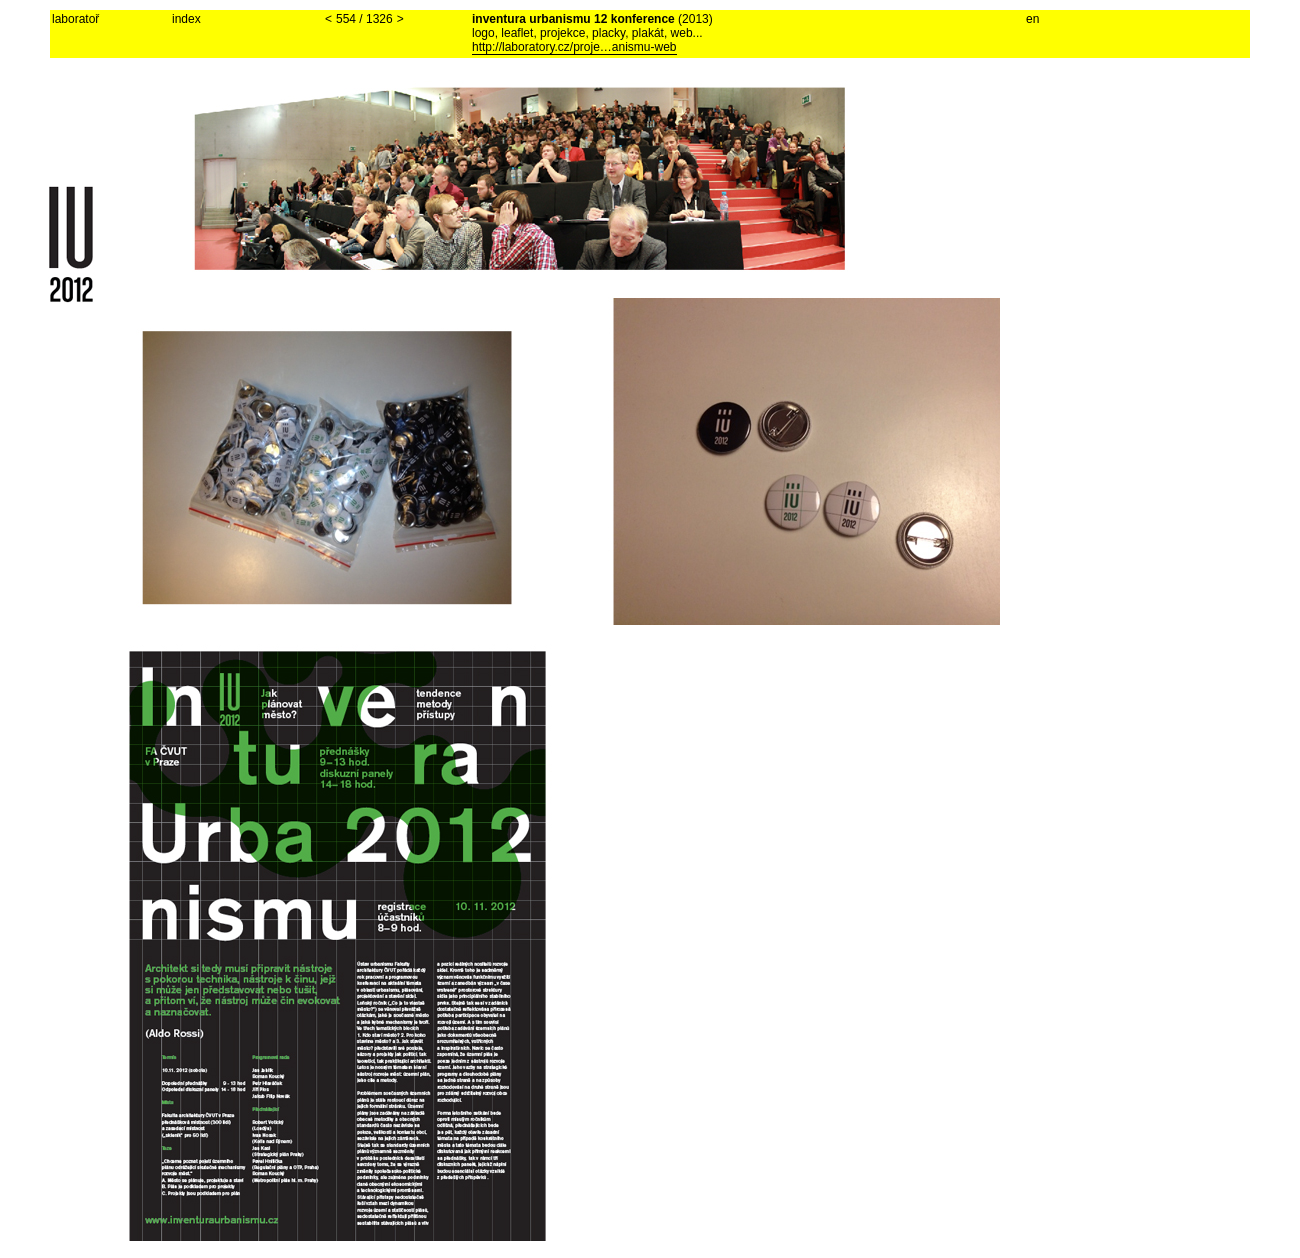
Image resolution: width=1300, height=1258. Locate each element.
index (186, 19)
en (1032, 19)
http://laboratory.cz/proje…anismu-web (574, 47)
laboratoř (75, 19)
